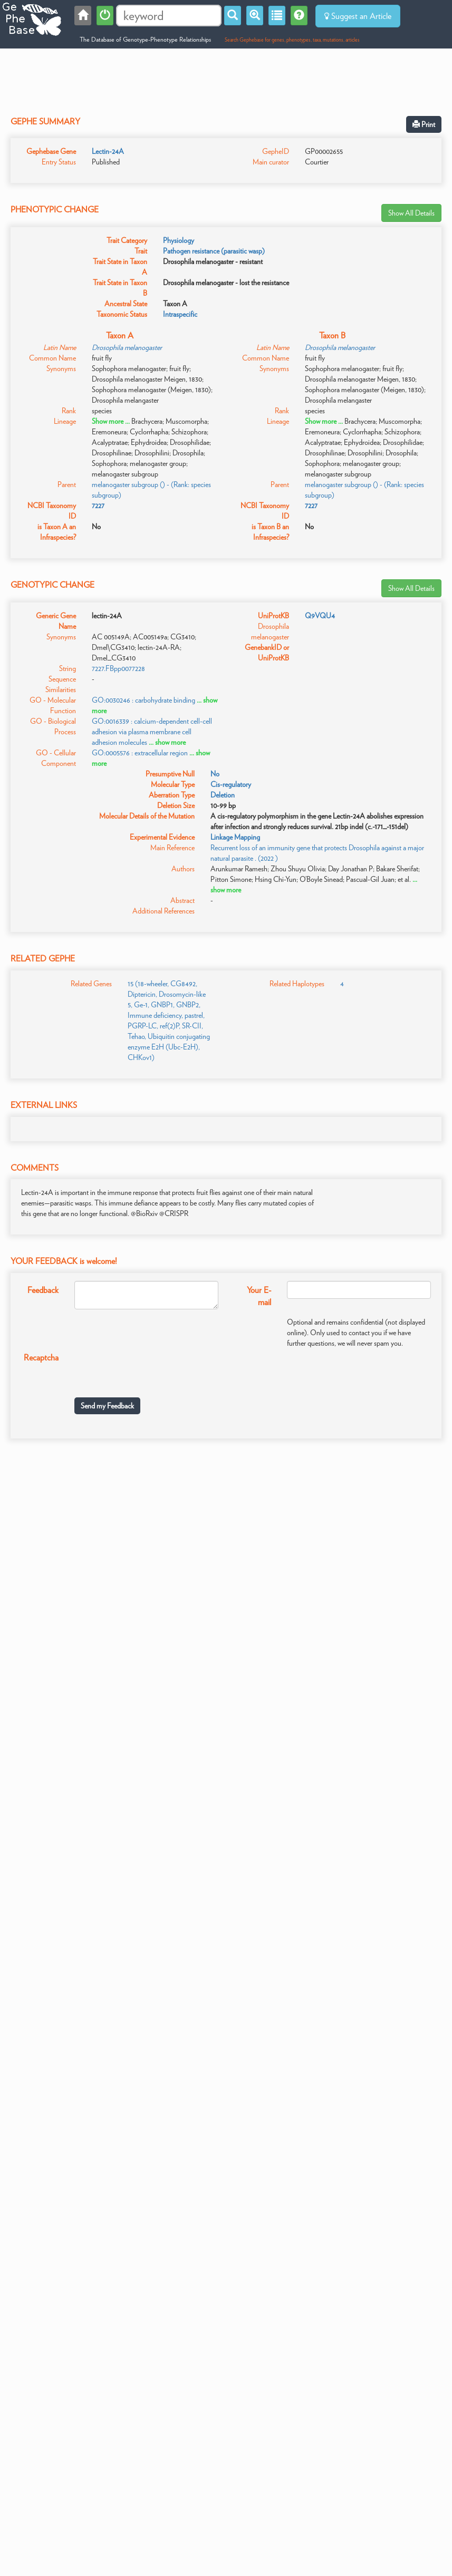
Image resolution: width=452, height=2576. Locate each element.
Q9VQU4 (320, 615)
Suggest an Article (357, 16)
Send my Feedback (107, 1406)
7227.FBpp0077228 (118, 668)
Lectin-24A (108, 151)
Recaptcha (41, 1358)
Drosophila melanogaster (127, 347)
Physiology (178, 240)
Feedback (43, 1290)
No (214, 774)
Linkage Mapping (235, 837)
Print (423, 124)
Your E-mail (259, 1296)
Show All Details (411, 213)
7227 (98, 505)
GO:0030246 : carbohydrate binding (143, 700)
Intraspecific (180, 314)
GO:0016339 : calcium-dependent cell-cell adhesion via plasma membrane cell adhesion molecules (152, 731)
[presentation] (154, 1368)
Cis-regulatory (230, 784)
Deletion (222, 795)
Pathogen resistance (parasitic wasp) (214, 251)
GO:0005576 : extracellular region (140, 753)
